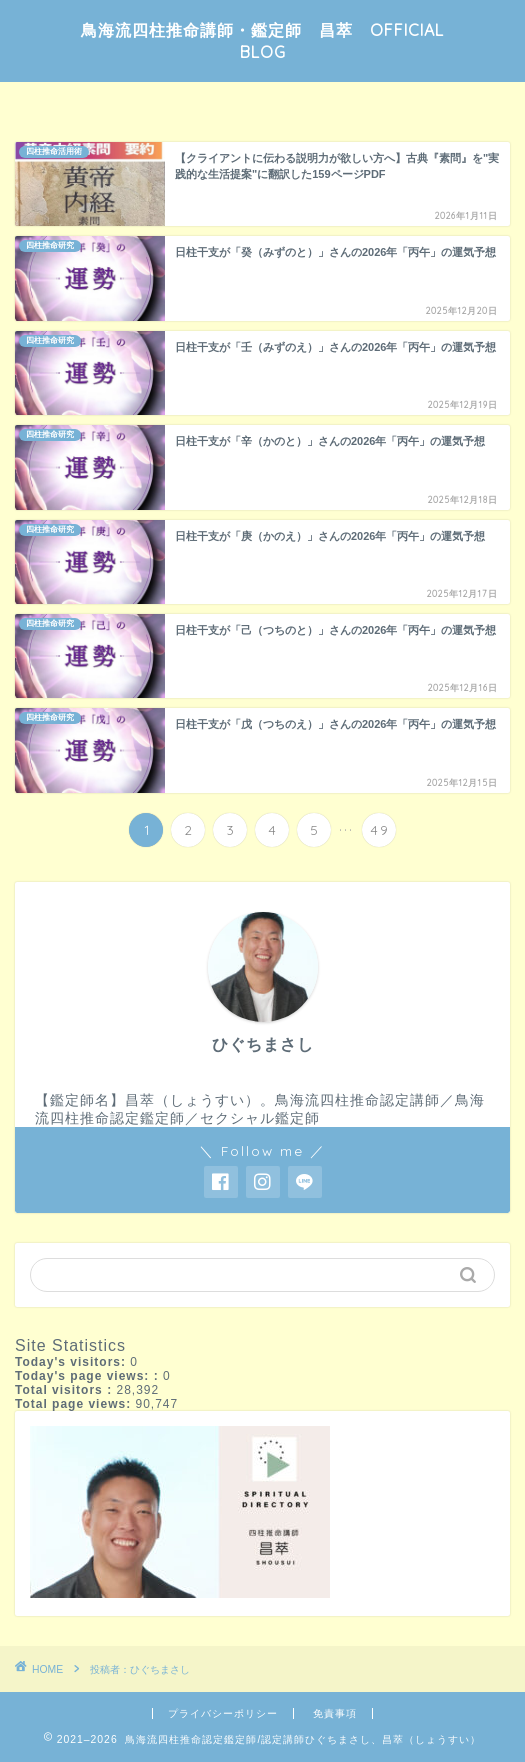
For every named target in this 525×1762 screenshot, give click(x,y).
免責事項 (335, 1713)
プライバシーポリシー (223, 1713)
